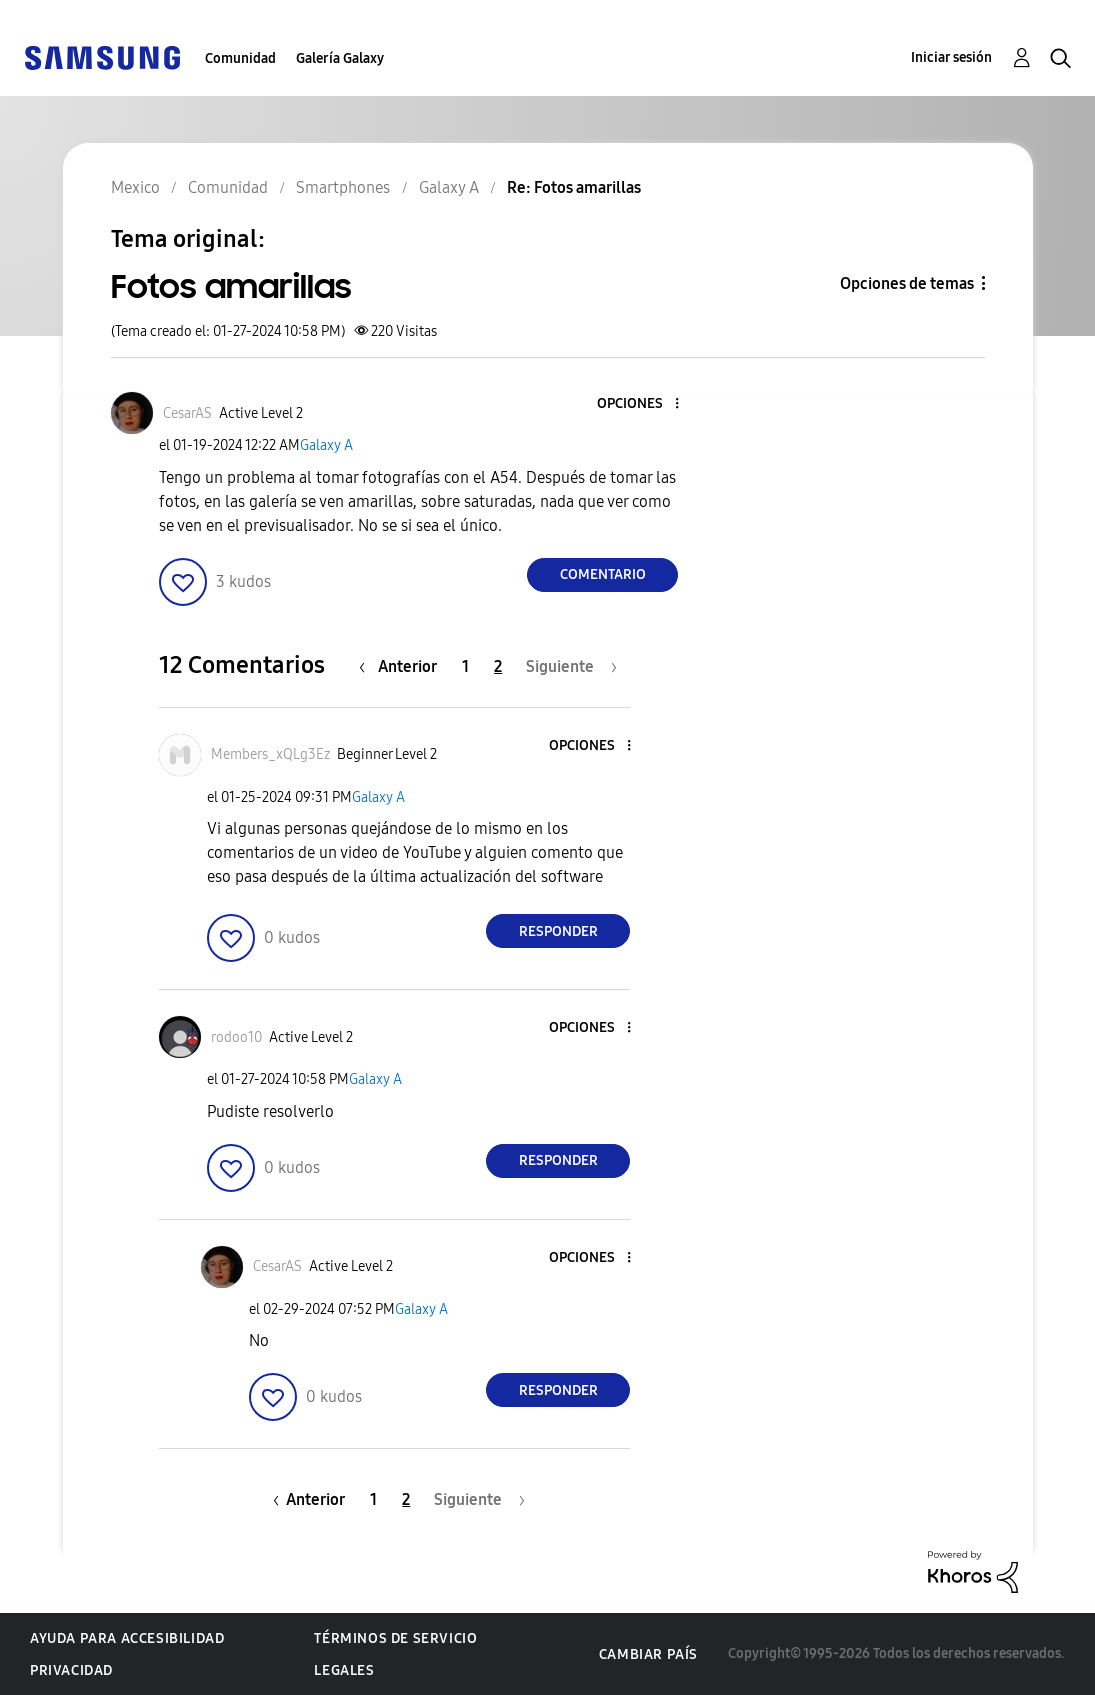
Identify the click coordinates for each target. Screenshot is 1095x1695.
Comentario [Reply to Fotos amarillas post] (603, 574)
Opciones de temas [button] (907, 283)
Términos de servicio (395, 1638)
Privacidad (71, 1670)
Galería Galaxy (340, 58)
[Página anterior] (403, 666)
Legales (344, 1670)
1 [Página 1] (465, 666)
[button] (644, 404)
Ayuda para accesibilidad (127, 1638)
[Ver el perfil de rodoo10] (236, 1037)
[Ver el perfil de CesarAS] (187, 413)
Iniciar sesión (951, 57)
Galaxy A (326, 445)
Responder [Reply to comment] (558, 931)
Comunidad (240, 58)
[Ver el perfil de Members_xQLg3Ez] (270, 754)
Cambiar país (648, 1654)
